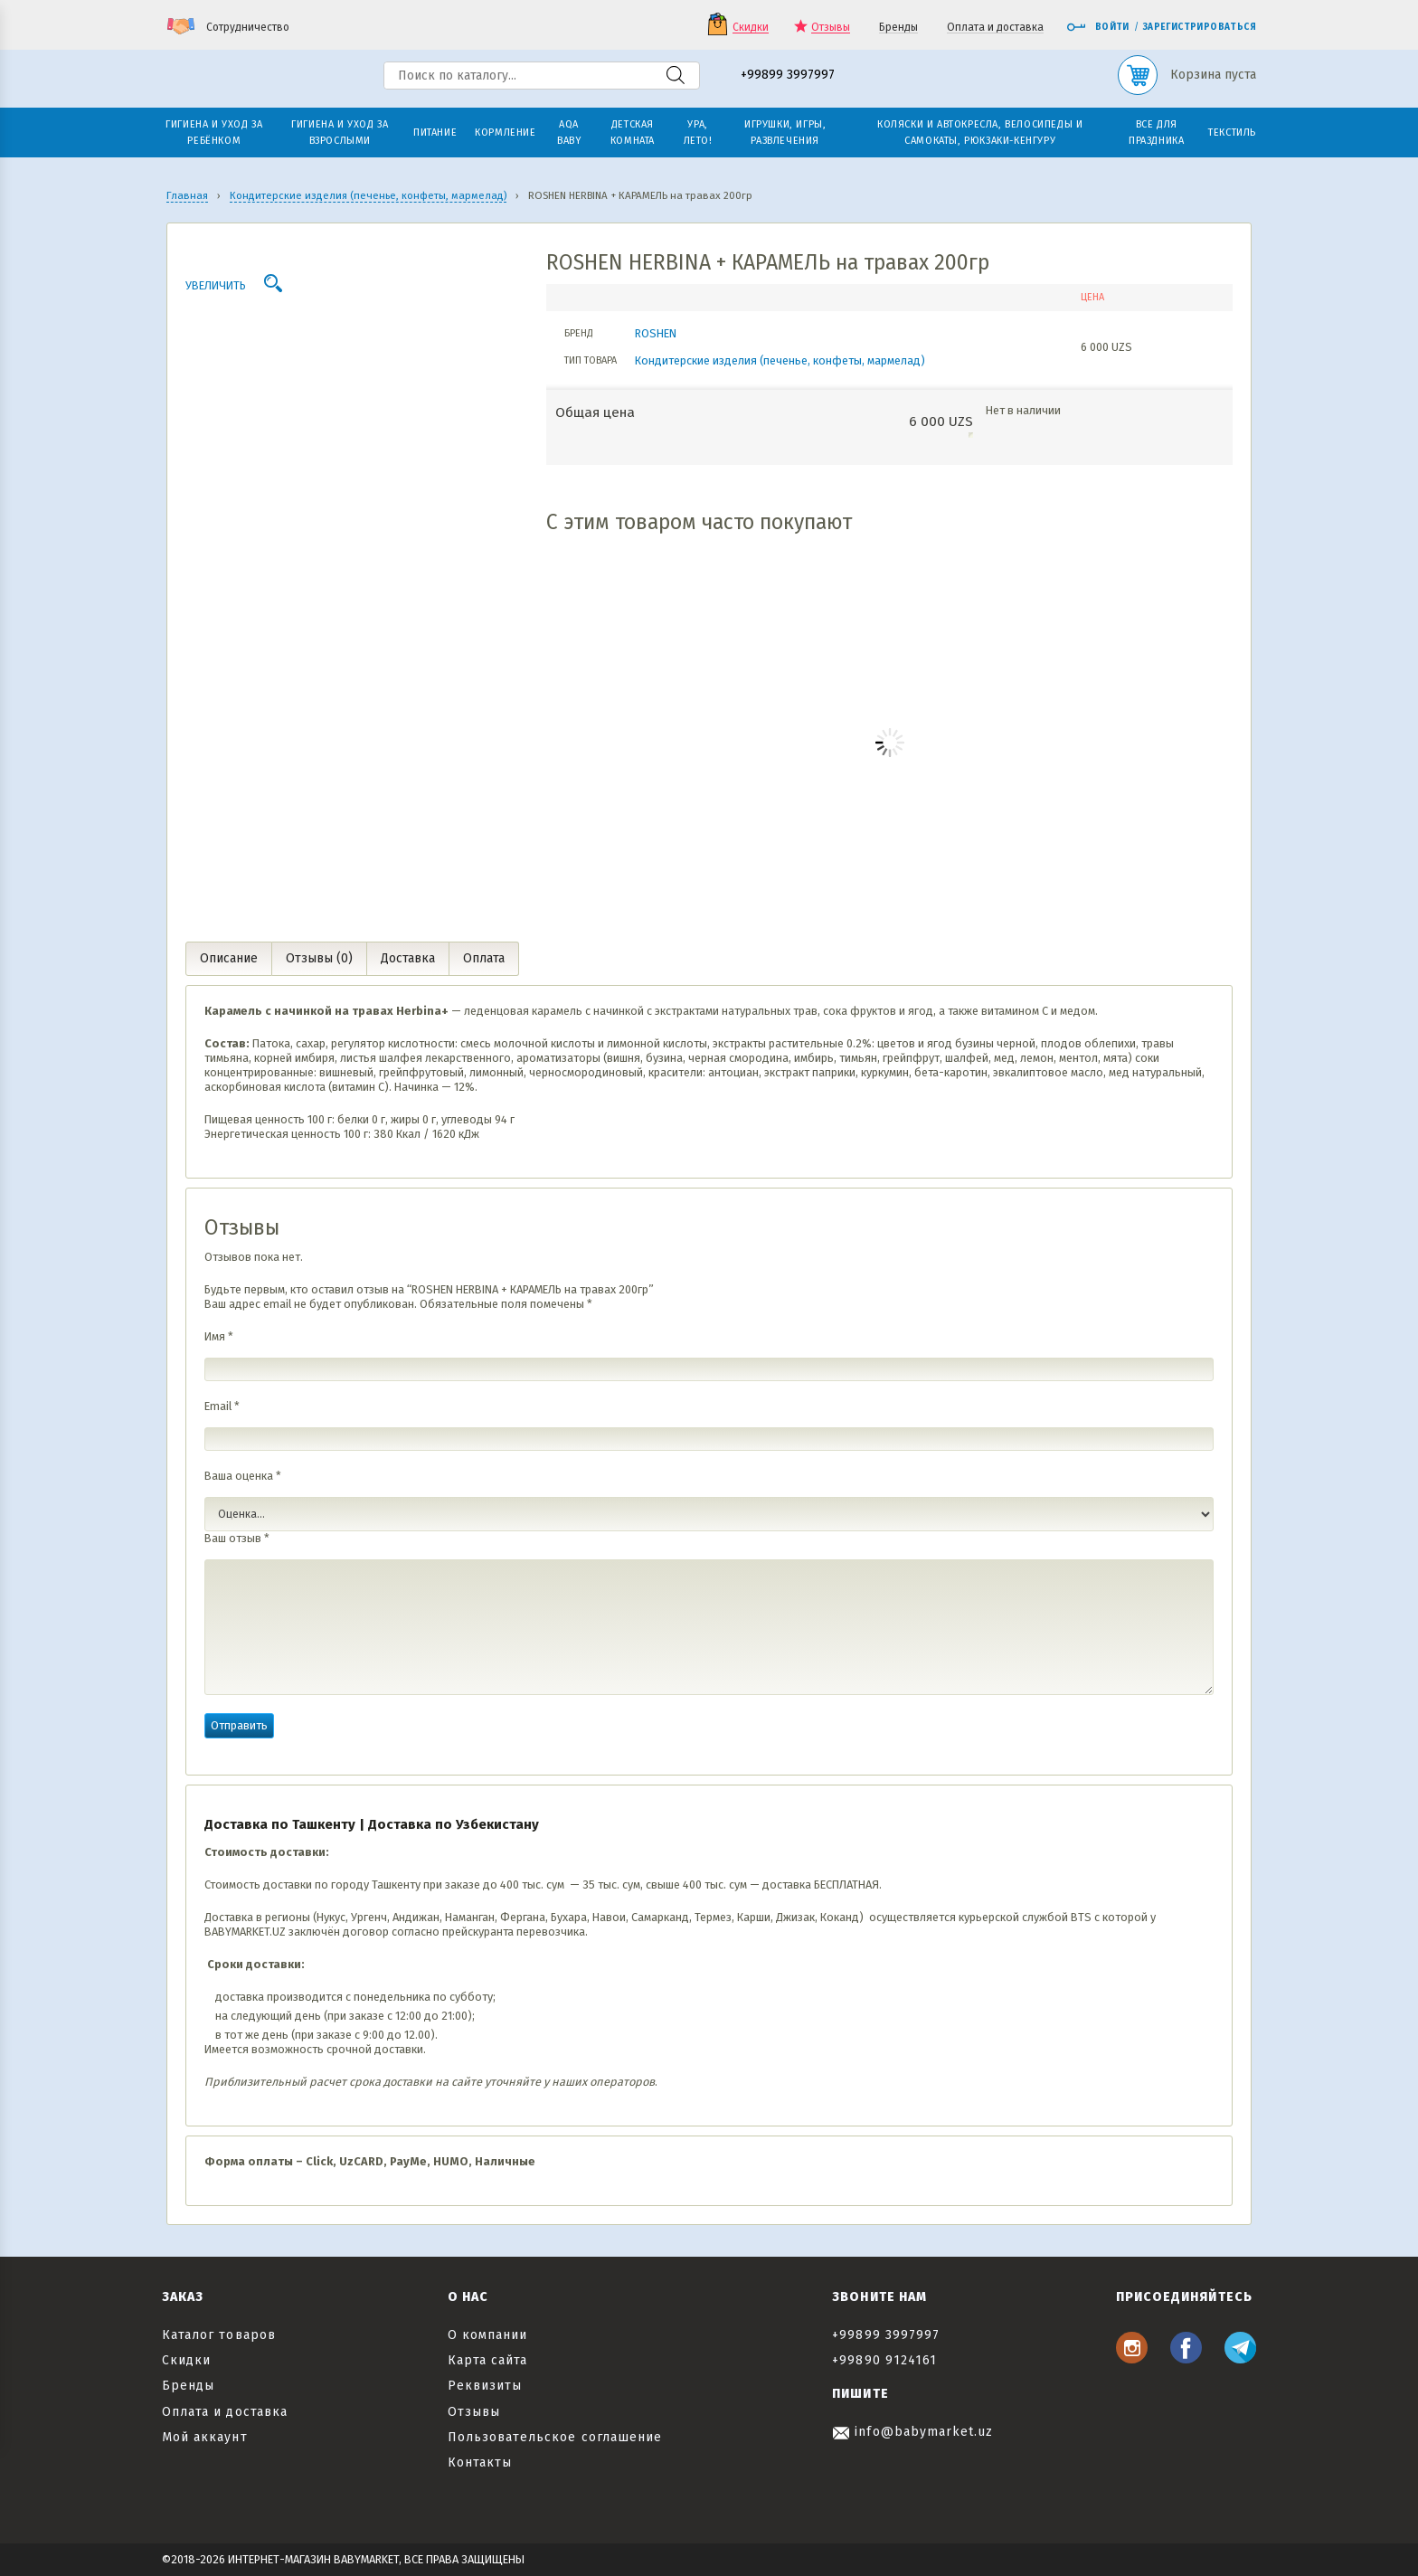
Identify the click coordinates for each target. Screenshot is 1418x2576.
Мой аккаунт (205, 2437)
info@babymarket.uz (912, 2431)
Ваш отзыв (236, 1538)
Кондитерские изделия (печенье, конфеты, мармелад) (780, 360)
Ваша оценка (242, 1475)
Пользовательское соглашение (555, 2437)
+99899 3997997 (788, 75)
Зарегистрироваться (1199, 27)
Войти (1098, 27)
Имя (218, 1336)
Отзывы (830, 27)
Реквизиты (485, 2385)
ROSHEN (655, 333)
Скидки (751, 27)
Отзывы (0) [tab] (319, 958)
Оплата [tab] (484, 958)
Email (222, 1406)
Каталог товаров (219, 2335)
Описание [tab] (229, 958)
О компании (488, 2335)
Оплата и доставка (995, 27)
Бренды (898, 27)
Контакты (480, 2462)
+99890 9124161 (884, 2360)
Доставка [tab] (408, 958)
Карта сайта (488, 2360)
